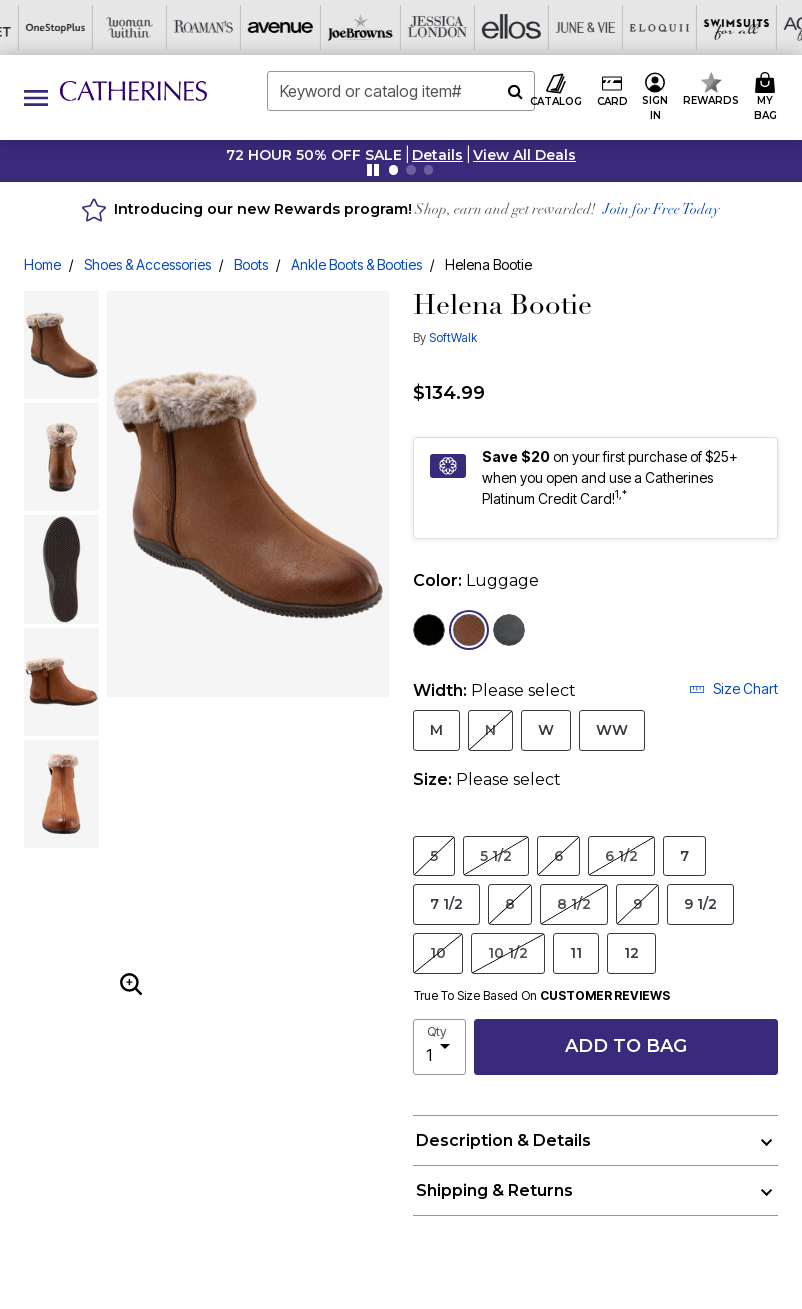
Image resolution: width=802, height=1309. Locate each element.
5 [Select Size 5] (434, 855)
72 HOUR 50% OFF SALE (314, 155)
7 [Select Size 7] (684, 855)
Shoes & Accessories (147, 264)
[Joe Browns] (142, 27)
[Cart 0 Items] (768, 97)
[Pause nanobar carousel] (373, 170)
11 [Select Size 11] (576, 952)
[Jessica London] (216, 27)
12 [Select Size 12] (631, 952)
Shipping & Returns (494, 1190)
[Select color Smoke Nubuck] (509, 630)
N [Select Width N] (490, 729)
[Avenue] (68, 27)
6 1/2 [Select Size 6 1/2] (621, 855)
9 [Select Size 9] (637, 903)
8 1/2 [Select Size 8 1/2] (574, 903)
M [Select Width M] (436, 729)
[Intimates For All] (660, 27)
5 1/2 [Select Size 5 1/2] (496, 855)
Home (42, 264)
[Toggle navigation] (36, 97)
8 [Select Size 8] (510, 903)
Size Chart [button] (733, 688)
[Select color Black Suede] (429, 630)
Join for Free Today (661, 210)
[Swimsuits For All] (512, 27)
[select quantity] (439, 1047)
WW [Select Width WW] (612, 729)
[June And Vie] (364, 27)
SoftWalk (453, 337)
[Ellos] (290, 27)
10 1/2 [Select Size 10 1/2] (508, 952)
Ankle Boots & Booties (356, 264)
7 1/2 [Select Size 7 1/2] (446, 903)
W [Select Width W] (546, 729)
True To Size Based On (542, 996)
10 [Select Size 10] (438, 952)
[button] (437, 155)
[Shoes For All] (734, 27)
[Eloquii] (438, 27)
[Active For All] (586, 27)
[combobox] (400, 91)
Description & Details (503, 1140)
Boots (251, 264)
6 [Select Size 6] (558, 855)
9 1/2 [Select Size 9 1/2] (700, 903)
